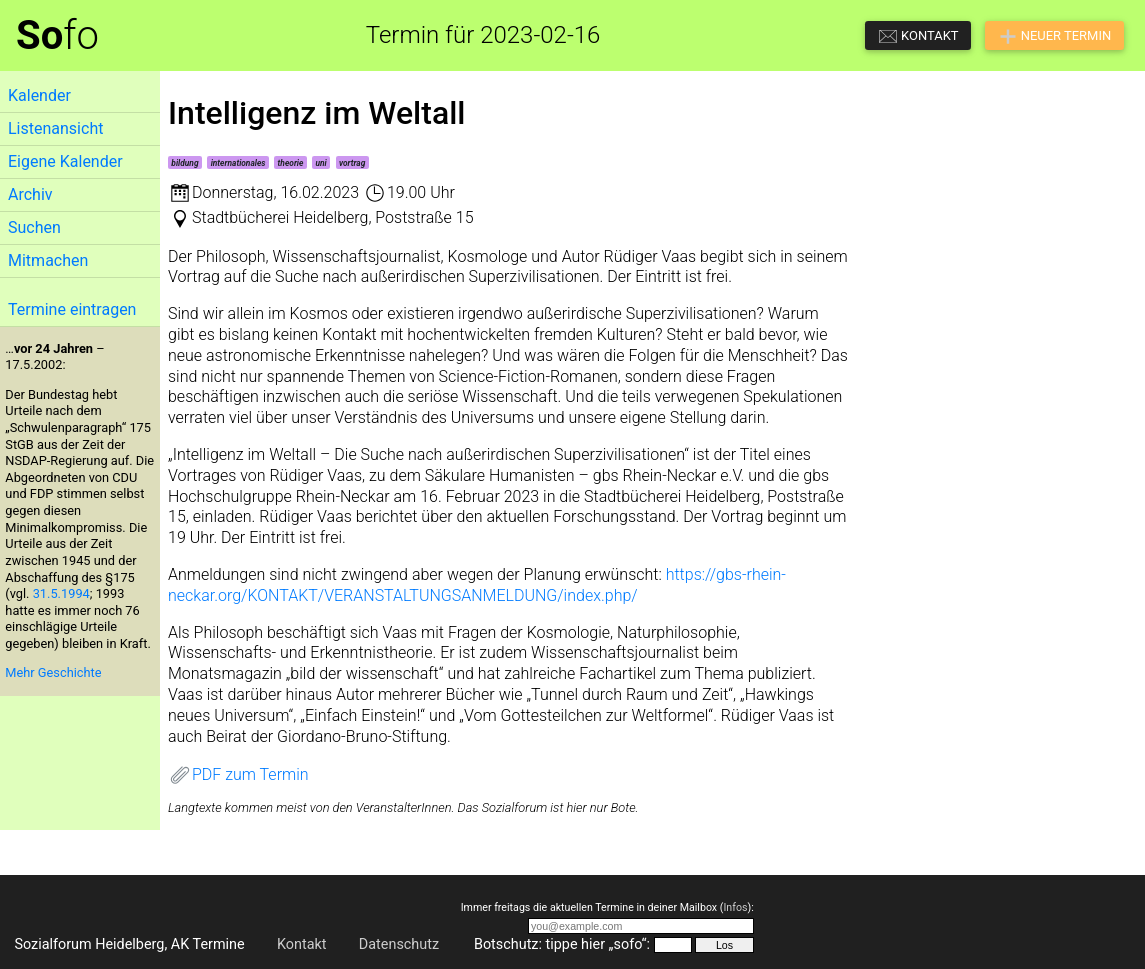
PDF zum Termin (238, 774)
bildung (184, 163)
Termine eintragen (72, 309)
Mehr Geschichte (53, 672)
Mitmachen (48, 260)
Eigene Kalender (65, 161)
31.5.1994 (61, 593)
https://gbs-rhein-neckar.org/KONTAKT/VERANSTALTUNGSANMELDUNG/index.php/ (477, 585)
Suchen (34, 227)
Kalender (39, 95)
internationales (238, 163)
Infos (735, 907)
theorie (291, 163)
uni (321, 163)
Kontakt (302, 944)
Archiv (30, 194)
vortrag (352, 163)
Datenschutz (399, 944)
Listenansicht (55, 128)
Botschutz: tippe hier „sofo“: (562, 944)
